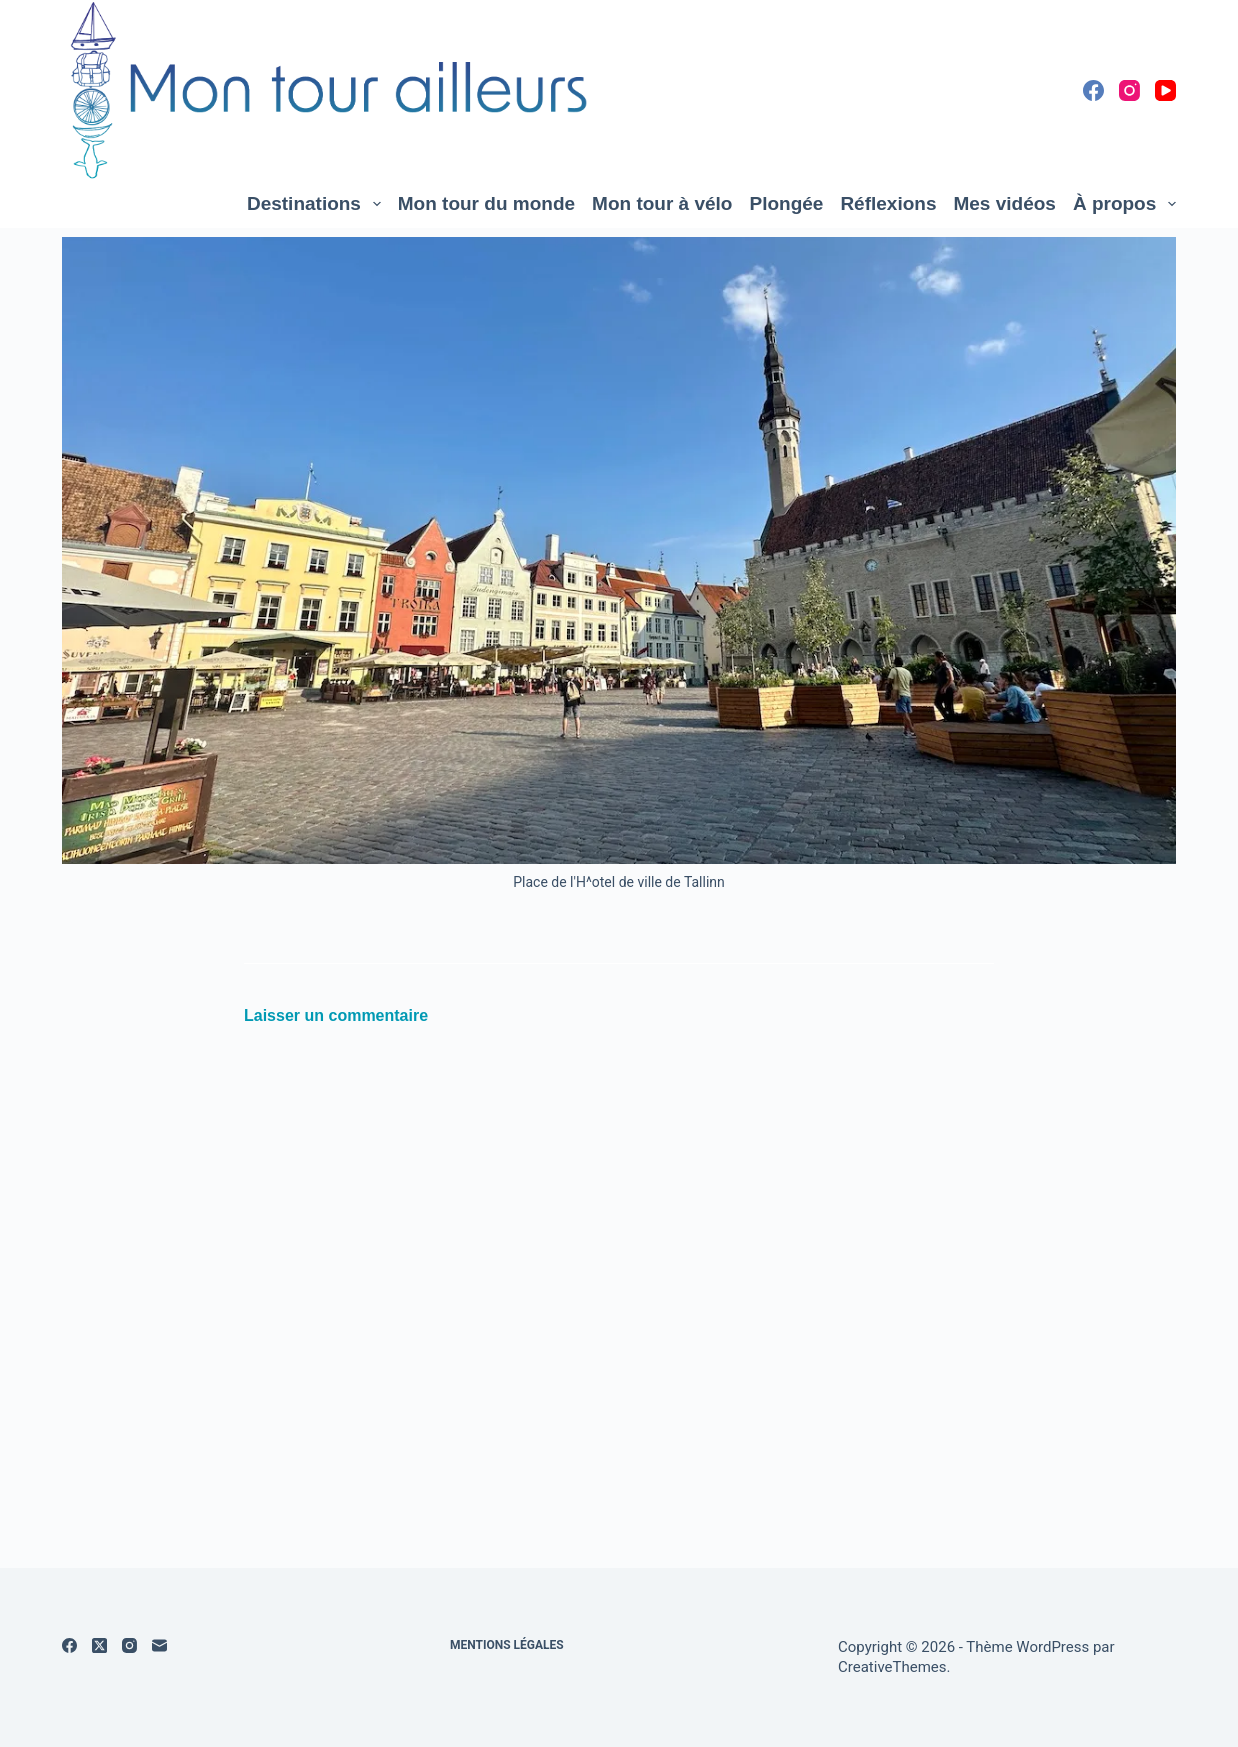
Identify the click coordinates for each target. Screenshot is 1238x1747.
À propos (1124, 204)
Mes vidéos (1004, 203)
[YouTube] (1165, 90)
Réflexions (888, 203)
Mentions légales (507, 1645)
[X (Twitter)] (99, 1645)
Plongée (786, 203)
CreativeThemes (892, 1667)
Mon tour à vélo (662, 203)
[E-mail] (159, 1645)
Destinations (318, 204)
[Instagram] (1129, 90)
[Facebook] (1093, 90)
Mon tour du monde (486, 203)
